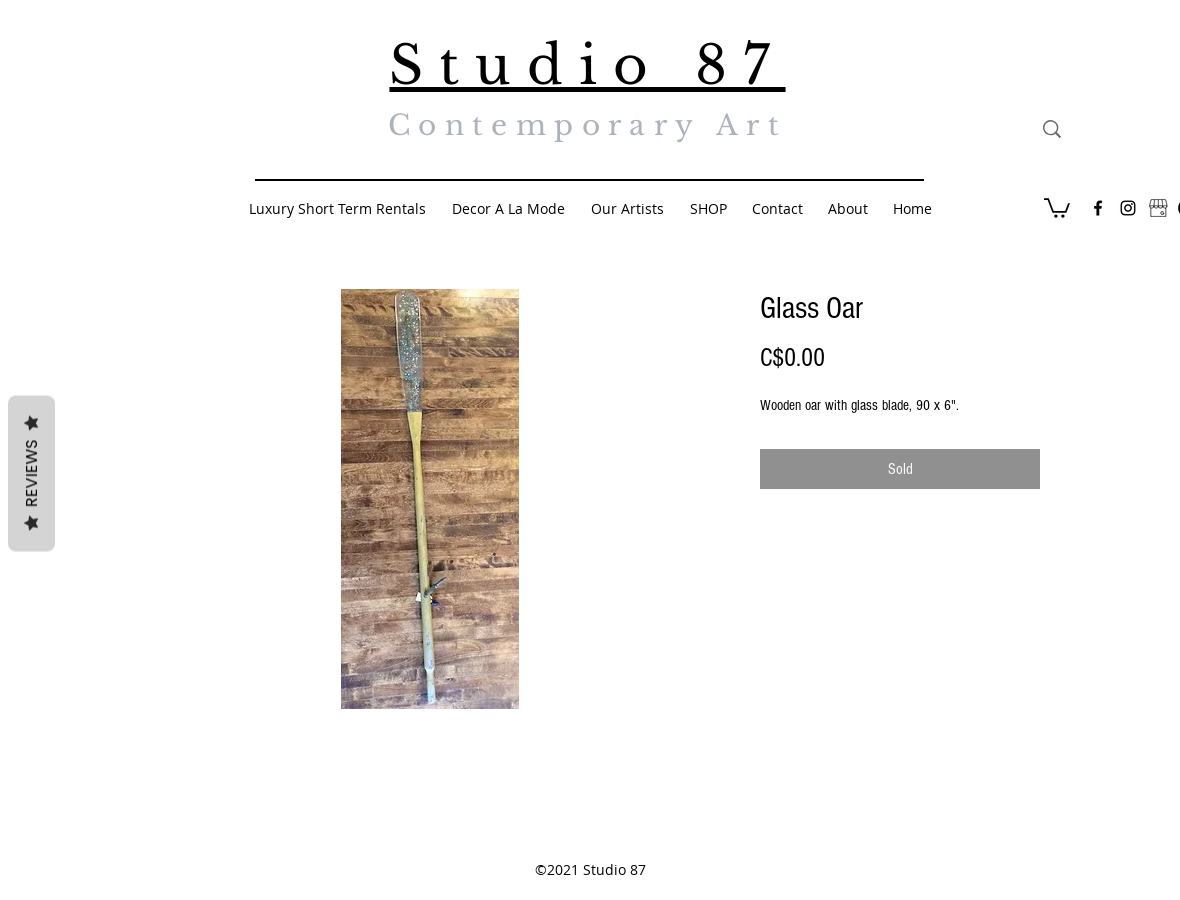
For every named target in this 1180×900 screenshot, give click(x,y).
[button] (1057, 207)
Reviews (31, 474)
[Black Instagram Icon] (1128, 208)
